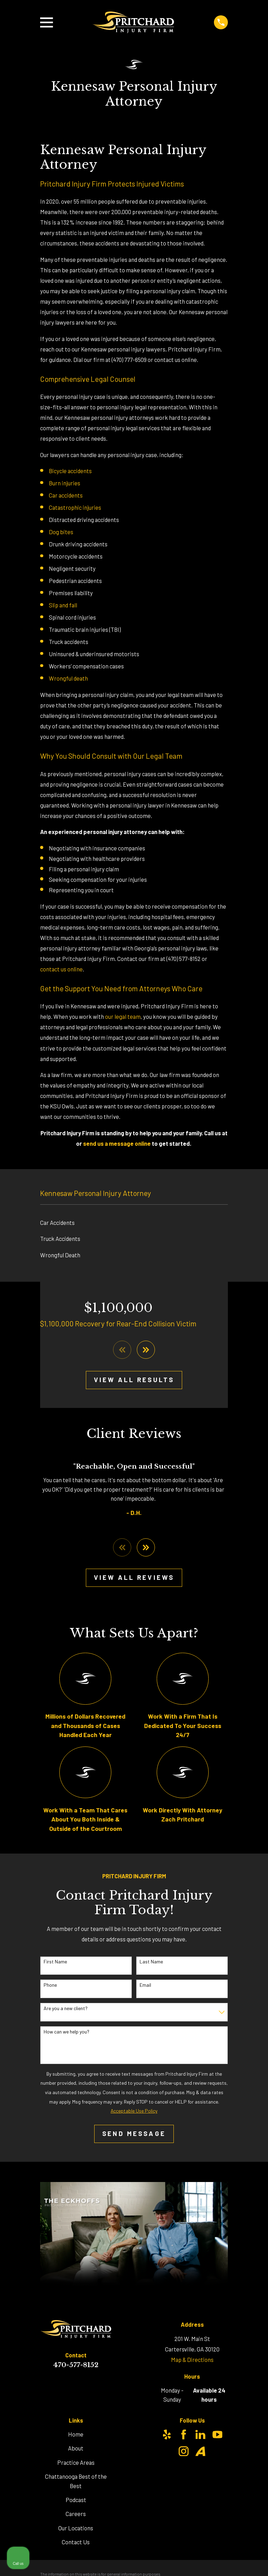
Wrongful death (68, 678)
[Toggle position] (230, 2353)
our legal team (123, 1016)
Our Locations (75, 2528)
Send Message (134, 2134)
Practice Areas (76, 2463)
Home (75, 2435)
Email (145, 1986)
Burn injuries (64, 482)
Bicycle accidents (70, 470)
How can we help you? (66, 2032)
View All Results (134, 1380)
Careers (76, 2514)
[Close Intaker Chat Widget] (245, 2353)
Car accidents (66, 495)
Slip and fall (63, 604)
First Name (55, 1962)
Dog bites (61, 531)
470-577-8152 (75, 2366)
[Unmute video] (144, 2353)
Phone (50, 1986)
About (75, 2449)
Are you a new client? (66, 2009)
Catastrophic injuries (75, 507)
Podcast (76, 2500)
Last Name (151, 1962)
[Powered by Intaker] (208, 2561)
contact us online (61, 968)
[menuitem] (134, 1222)
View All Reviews (134, 1578)
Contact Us (76, 2542)
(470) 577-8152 (183, 958)
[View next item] (146, 1350)
